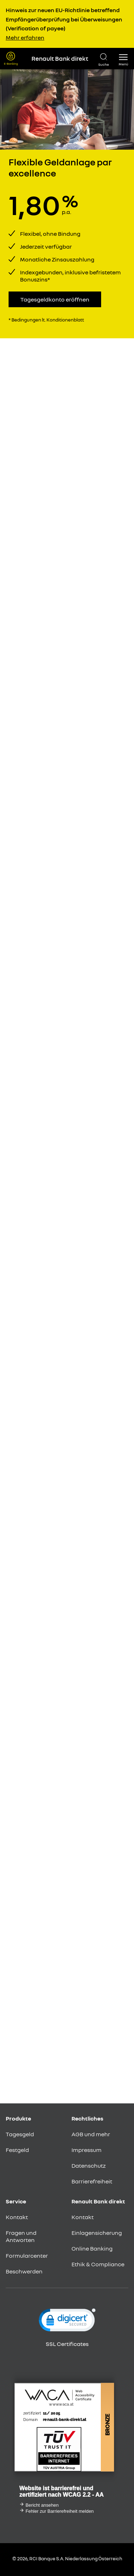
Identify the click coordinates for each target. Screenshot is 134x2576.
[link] (67, 2321)
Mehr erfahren (25, 37)
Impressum (86, 2149)
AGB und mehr (90, 2134)
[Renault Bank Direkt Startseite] (58, 58)
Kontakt (17, 2217)
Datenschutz (88, 2165)
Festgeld (17, 2149)
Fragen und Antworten (21, 2236)
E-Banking (11, 63)
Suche (103, 64)
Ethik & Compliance (97, 2264)
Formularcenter (27, 2255)
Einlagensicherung (96, 2232)
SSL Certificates (67, 2344)
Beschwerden (24, 2271)
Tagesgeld (20, 2134)
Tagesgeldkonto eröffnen (54, 299)
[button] (123, 58)
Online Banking (92, 2248)
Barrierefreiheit (91, 2181)
